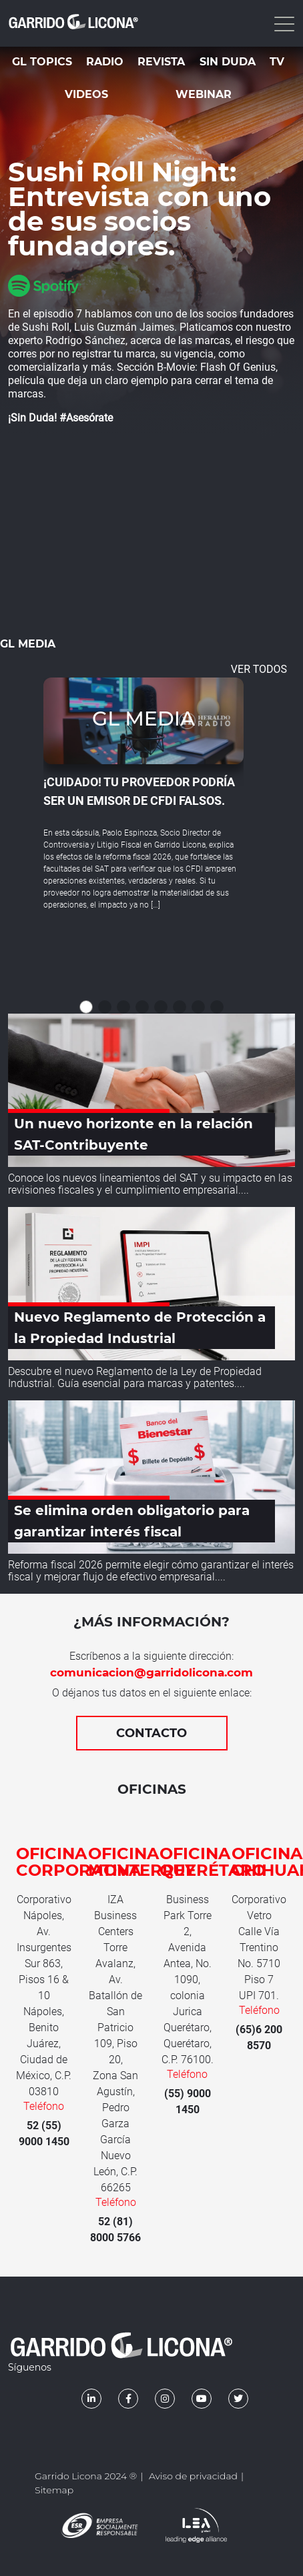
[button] (86, 1007)
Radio (104, 61)
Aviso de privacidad (193, 2476)
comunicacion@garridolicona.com (151, 1672)
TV (277, 61)
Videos (86, 94)
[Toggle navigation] (283, 23)
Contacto (151, 1733)
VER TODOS (259, 669)
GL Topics (42, 61)
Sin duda (228, 61)
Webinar (204, 94)
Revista (161, 61)
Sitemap (54, 2490)
